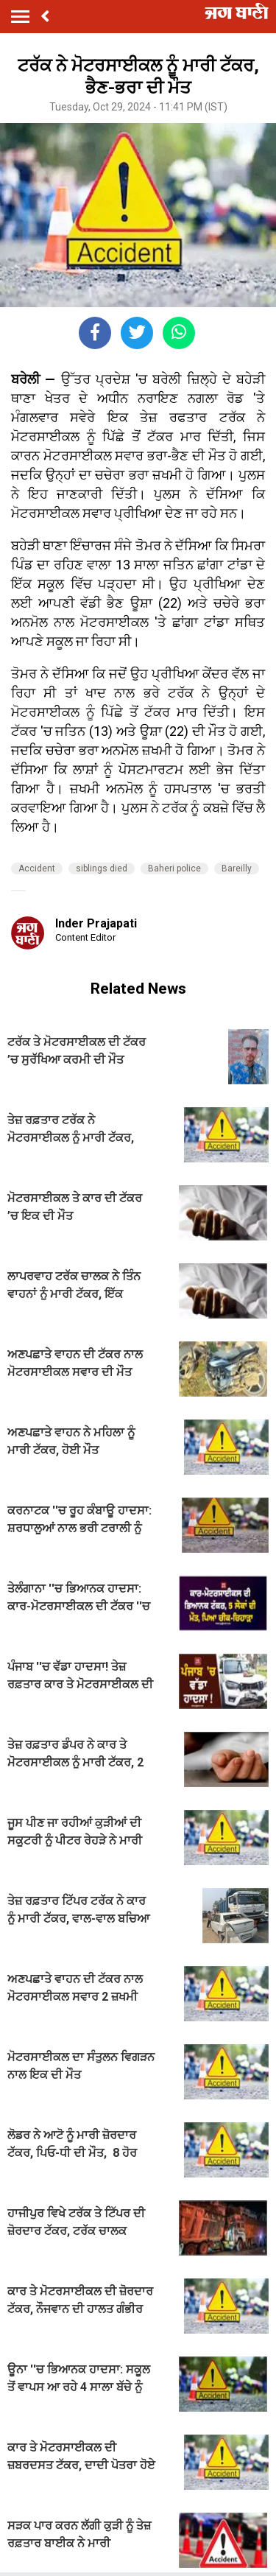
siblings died (101, 868)
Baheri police (174, 868)
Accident (36, 868)
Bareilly (237, 868)
